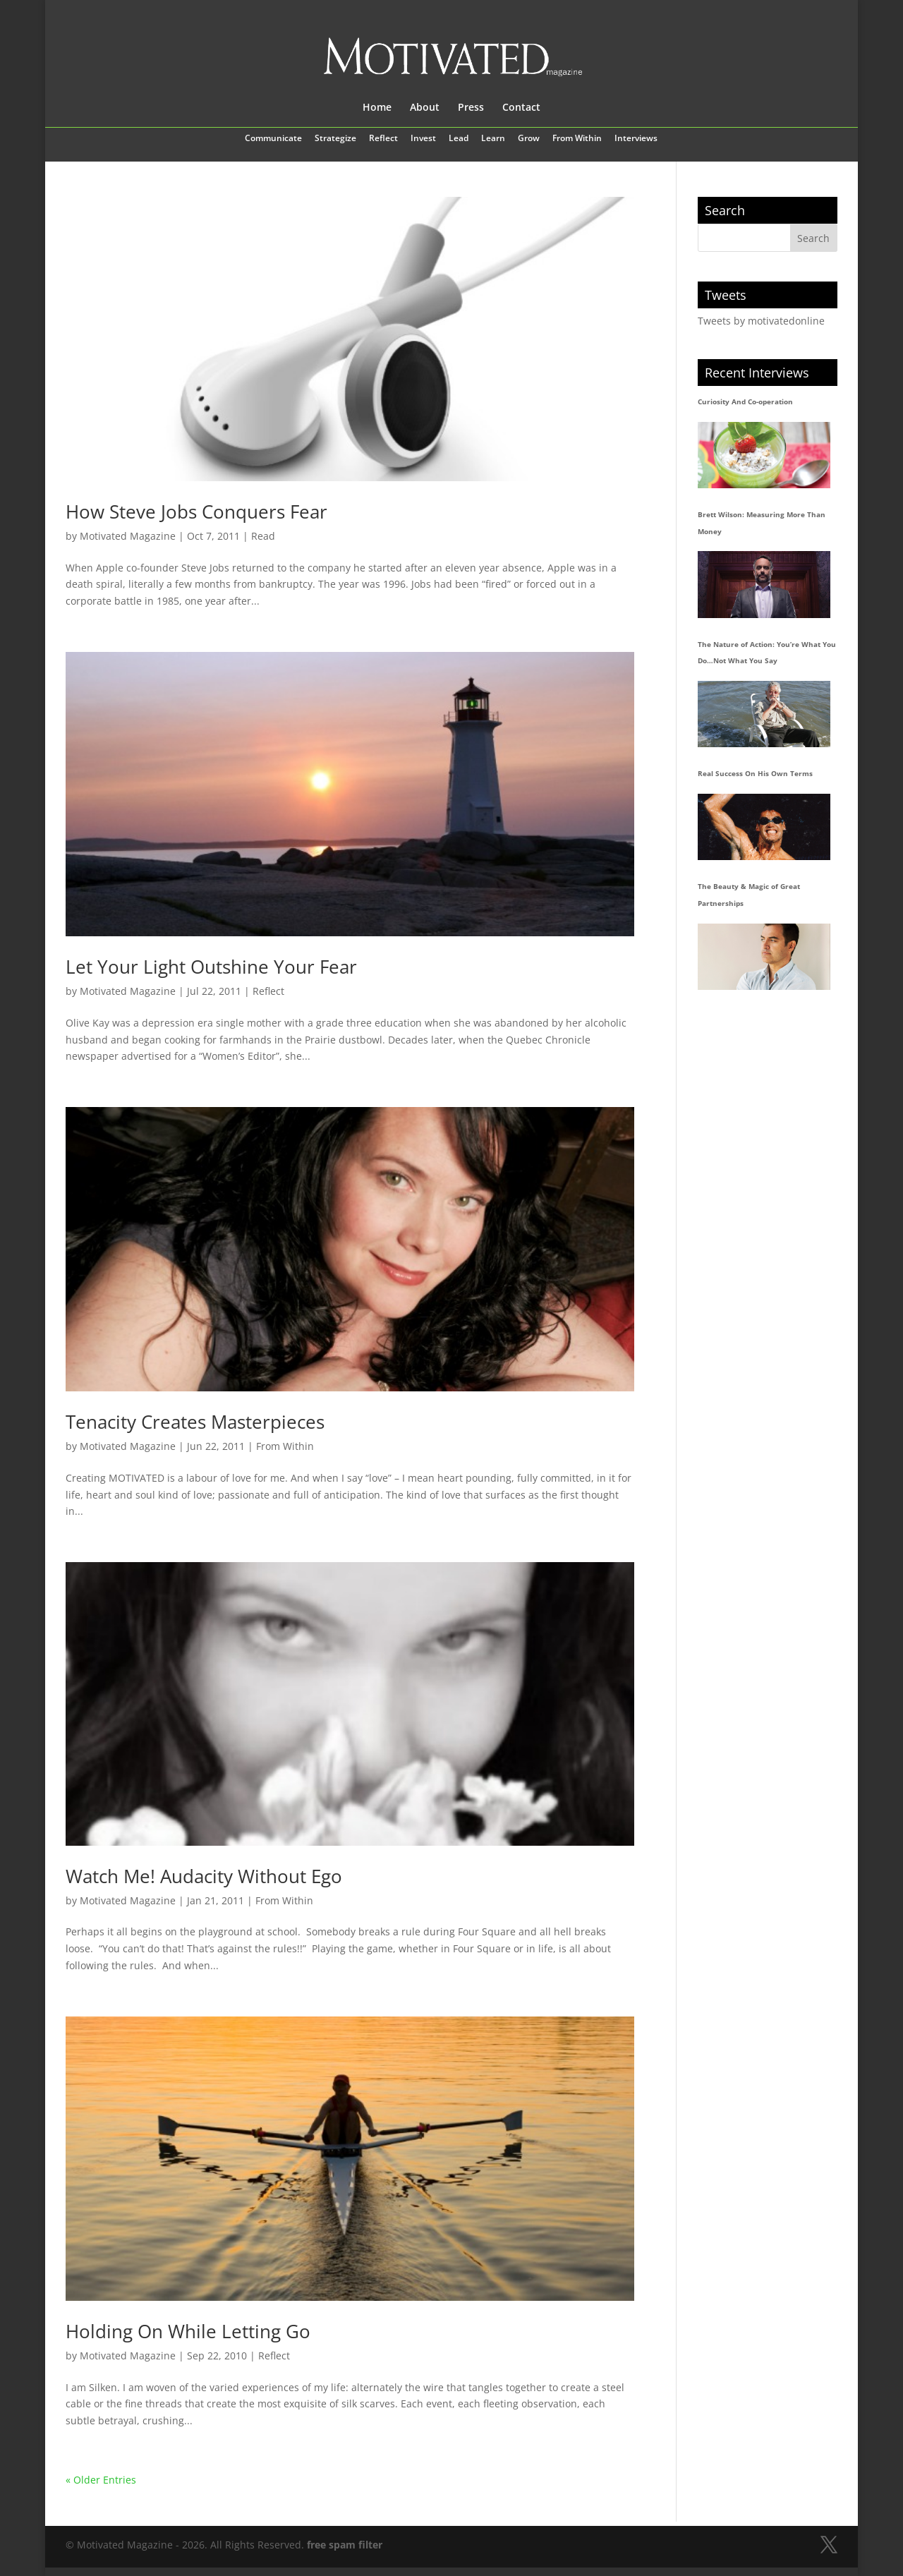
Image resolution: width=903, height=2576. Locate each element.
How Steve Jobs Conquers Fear (196, 511)
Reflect (383, 139)
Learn (493, 139)
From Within (577, 139)
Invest (423, 139)
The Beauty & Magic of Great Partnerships (749, 894)
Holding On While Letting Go (188, 2331)
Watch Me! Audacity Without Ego (204, 1876)
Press (471, 108)
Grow (529, 139)
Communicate (273, 139)
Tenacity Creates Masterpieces (195, 1421)
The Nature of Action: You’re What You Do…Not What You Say (767, 652)
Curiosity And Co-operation (745, 401)
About (425, 108)
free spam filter (344, 2544)
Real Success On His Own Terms (755, 773)
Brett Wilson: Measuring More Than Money (761, 522)
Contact (521, 108)
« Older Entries (101, 2479)
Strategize (335, 139)
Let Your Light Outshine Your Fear (211, 966)
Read (263, 536)
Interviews (635, 139)
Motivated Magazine (128, 536)
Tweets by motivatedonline (761, 320)
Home (377, 108)
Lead (458, 139)
